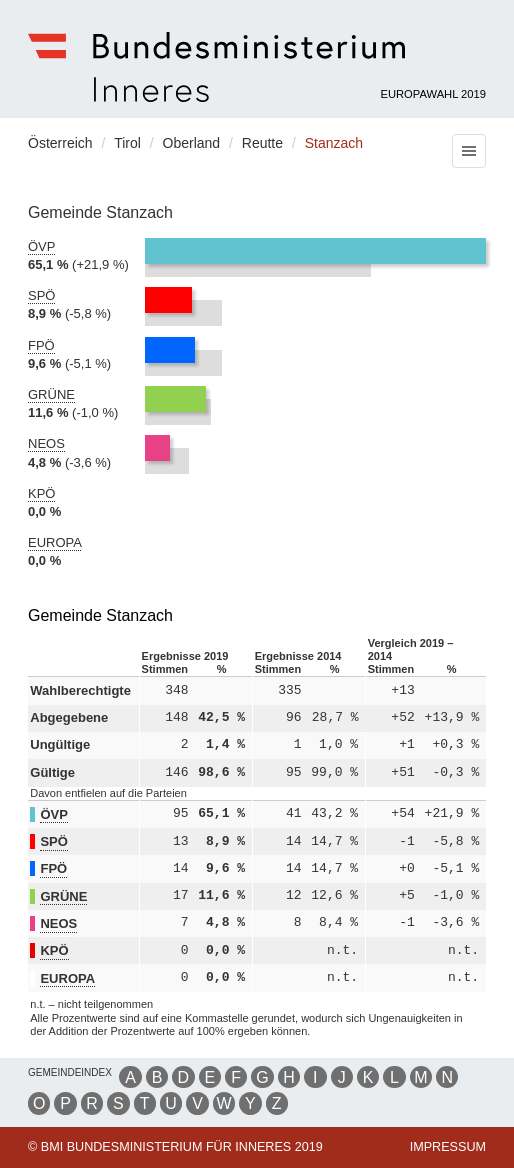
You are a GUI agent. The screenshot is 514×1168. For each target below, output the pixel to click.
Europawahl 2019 (434, 94)
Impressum (448, 1147)
